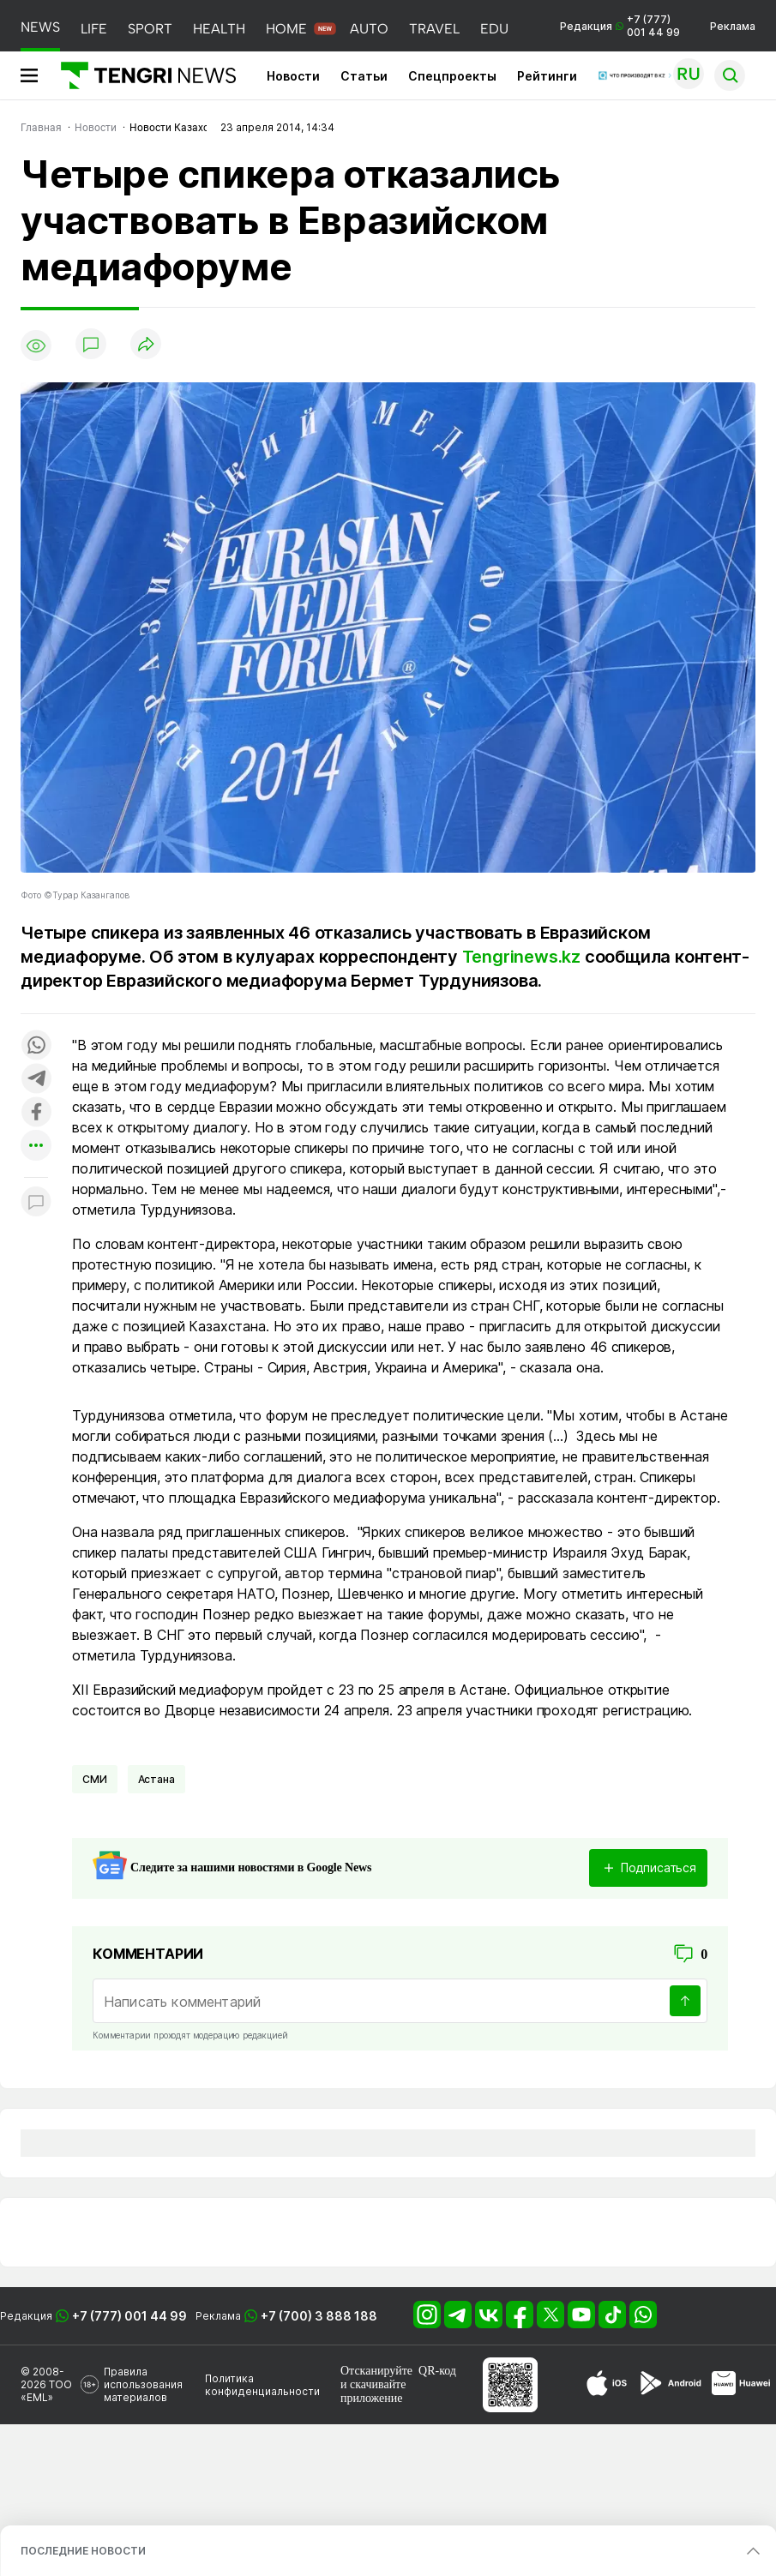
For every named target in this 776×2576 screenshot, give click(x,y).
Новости (293, 76)
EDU (494, 29)
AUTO (369, 29)
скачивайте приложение (373, 2391)
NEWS (40, 27)
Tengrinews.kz (521, 956)
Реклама (732, 26)
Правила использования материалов (143, 2384)
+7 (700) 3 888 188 (319, 2316)
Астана (156, 1779)
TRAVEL (434, 29)
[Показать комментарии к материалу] (36, 1203)
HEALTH (219, 29)
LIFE (94, 29)
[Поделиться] (145, 345)
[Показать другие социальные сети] (36, 1146)
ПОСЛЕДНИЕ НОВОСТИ (83, 2550)
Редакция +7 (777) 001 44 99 (620, 26)
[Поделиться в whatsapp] (36, 1046)
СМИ (94, 1779)
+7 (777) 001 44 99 (129, 2316)
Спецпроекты (452, 76)
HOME (286, 29)
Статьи (364, 76)
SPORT (150, 29)
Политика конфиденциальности (262, 2385)
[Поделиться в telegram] (36, 1079)
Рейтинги (547, 76)
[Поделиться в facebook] (36, 1113)
